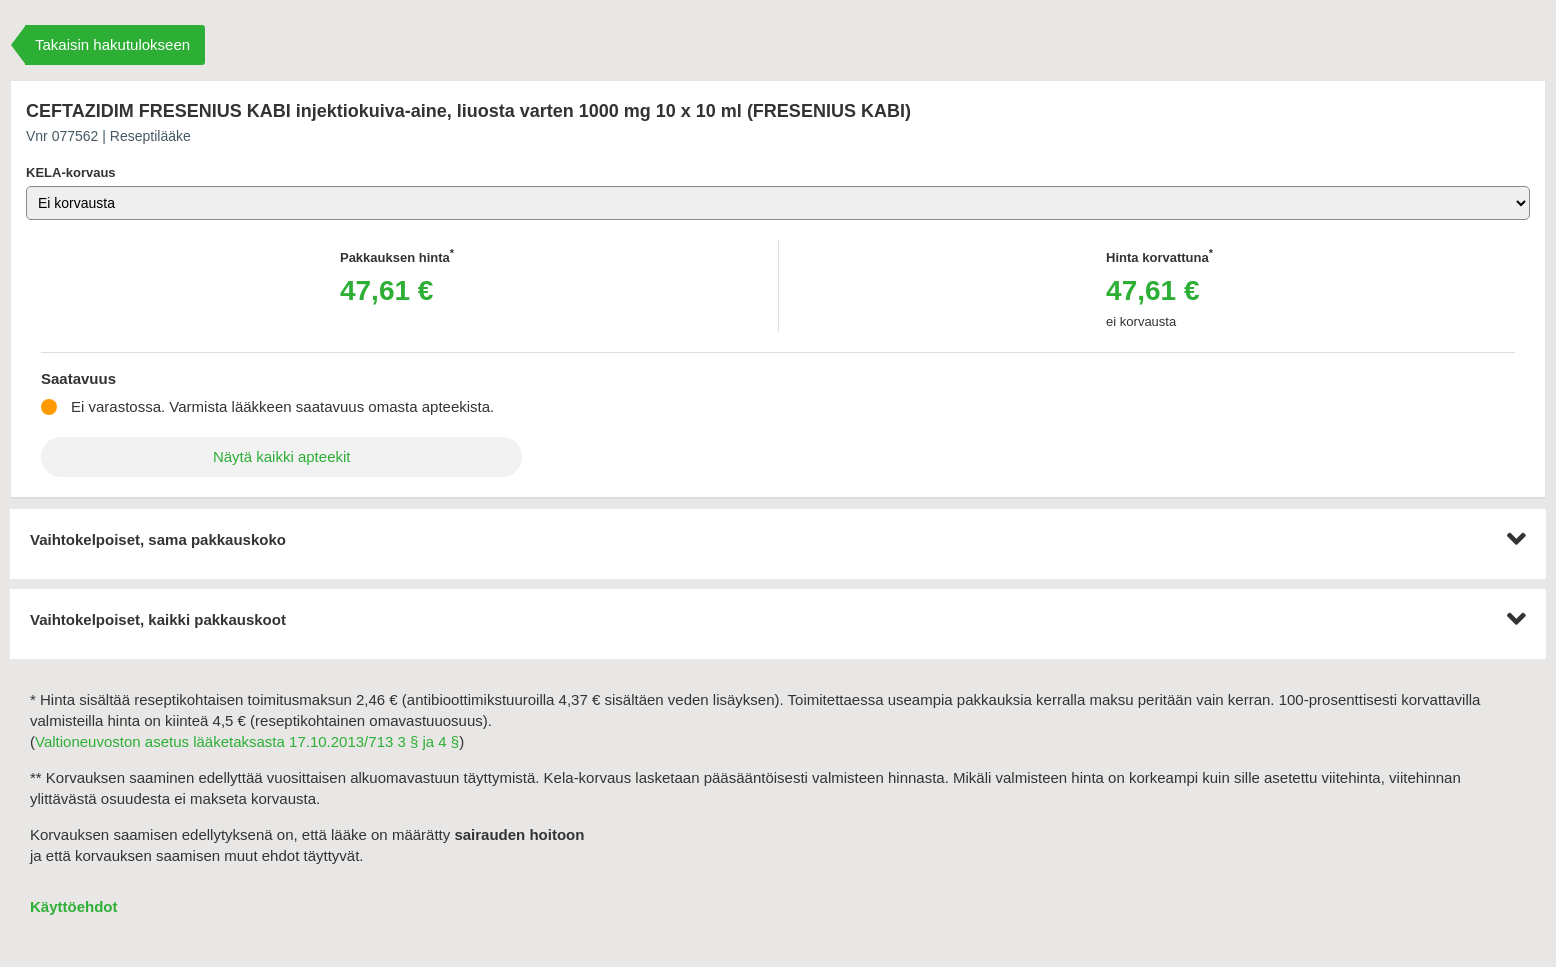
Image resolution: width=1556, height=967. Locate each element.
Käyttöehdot (74, 906)
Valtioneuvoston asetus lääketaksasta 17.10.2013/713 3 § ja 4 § (247, 741)
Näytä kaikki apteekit (282, 456)
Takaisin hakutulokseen (112, 44)
